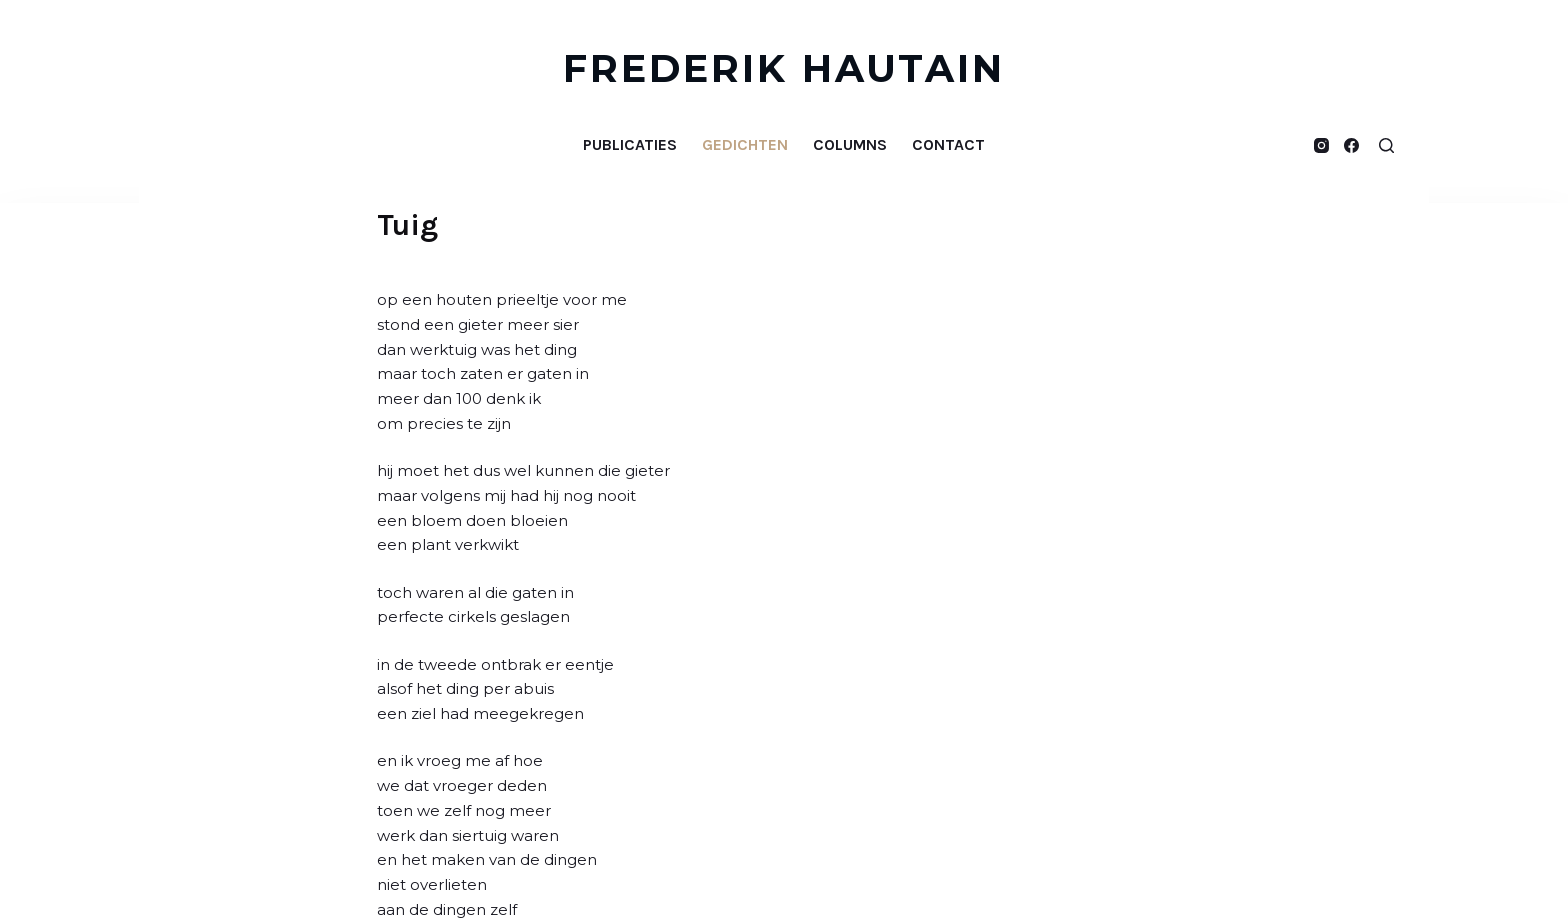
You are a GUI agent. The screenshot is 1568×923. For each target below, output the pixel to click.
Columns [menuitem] (850, 144)
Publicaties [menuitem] (630, 144)
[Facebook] (1351, 145)
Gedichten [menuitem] (745, 144)
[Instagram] (1321, 145)
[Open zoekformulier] (1386, 145)
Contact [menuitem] (948, 144)
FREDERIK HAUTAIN (784, 68)
